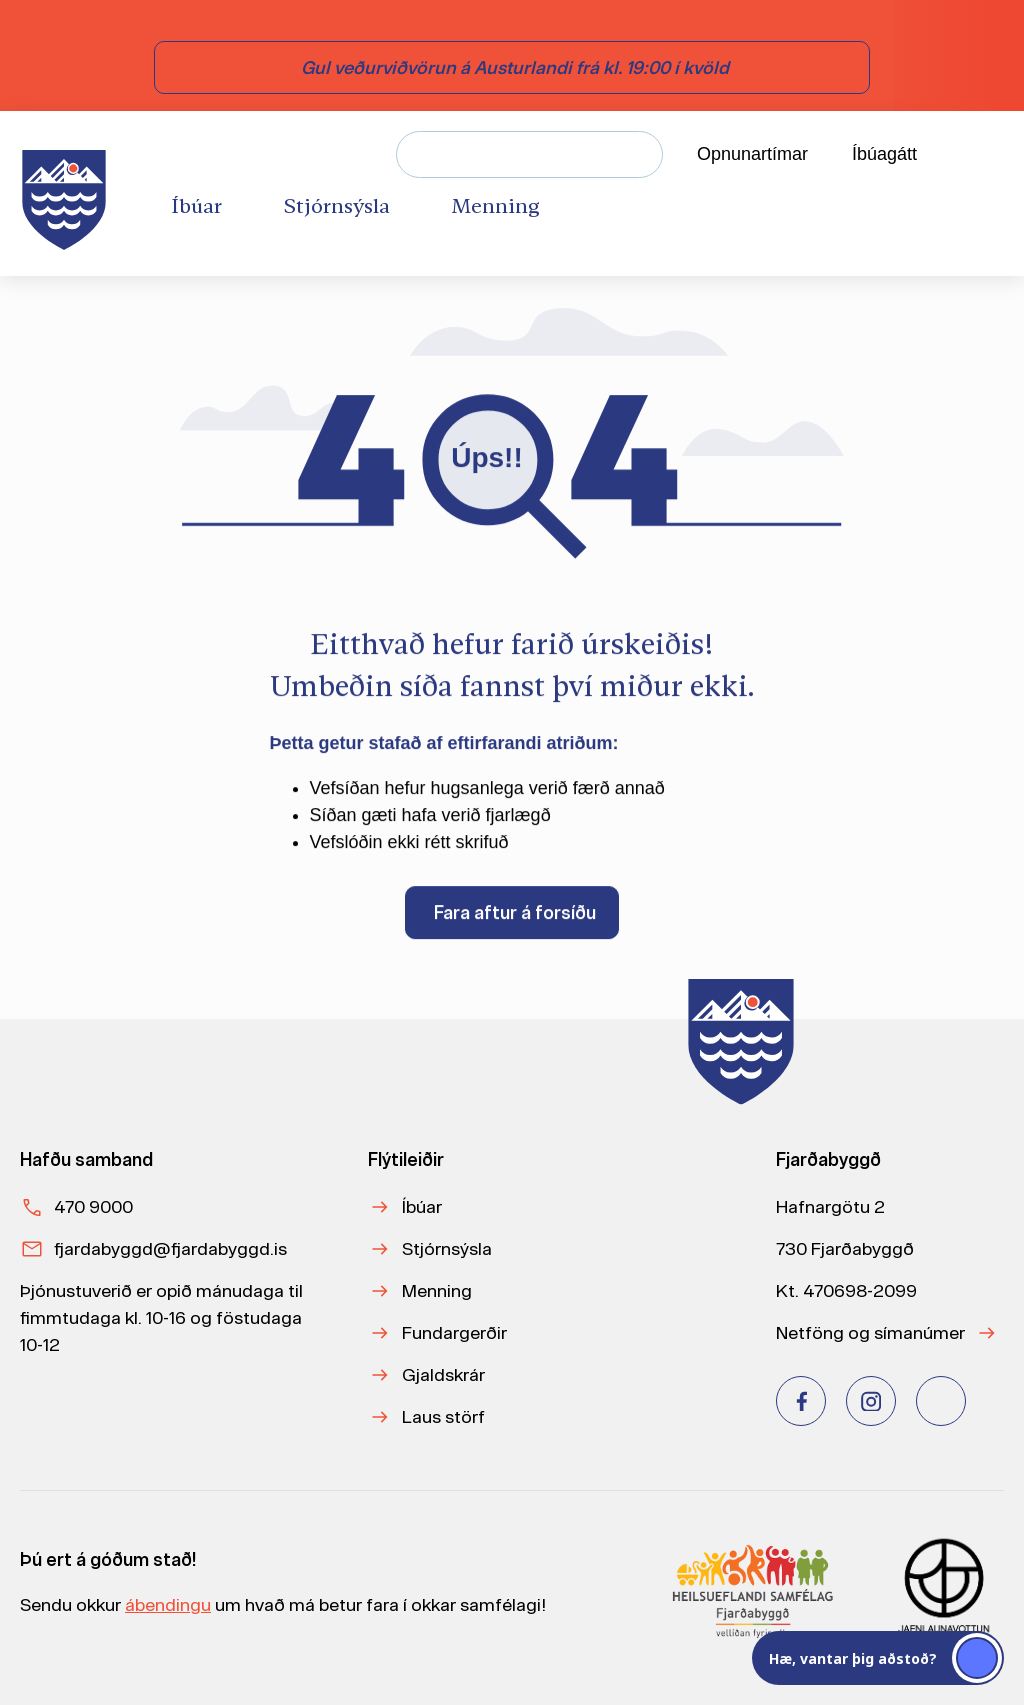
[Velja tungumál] (985, 155)
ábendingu (168, 1604)
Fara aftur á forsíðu (515, 916)
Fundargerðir (454, 1332)
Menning (437, 1290)
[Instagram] (871, 1401)
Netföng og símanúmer (870, 1332)
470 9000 (93, 1206)
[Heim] (68, 193)
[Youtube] (941, 1401)
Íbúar (422, 1206)
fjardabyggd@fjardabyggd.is (170, 1248)
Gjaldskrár (443, 1374)
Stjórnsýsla (447, 1248)
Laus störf (443, 1416)
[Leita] (639, 154)
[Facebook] (801, 1401)
